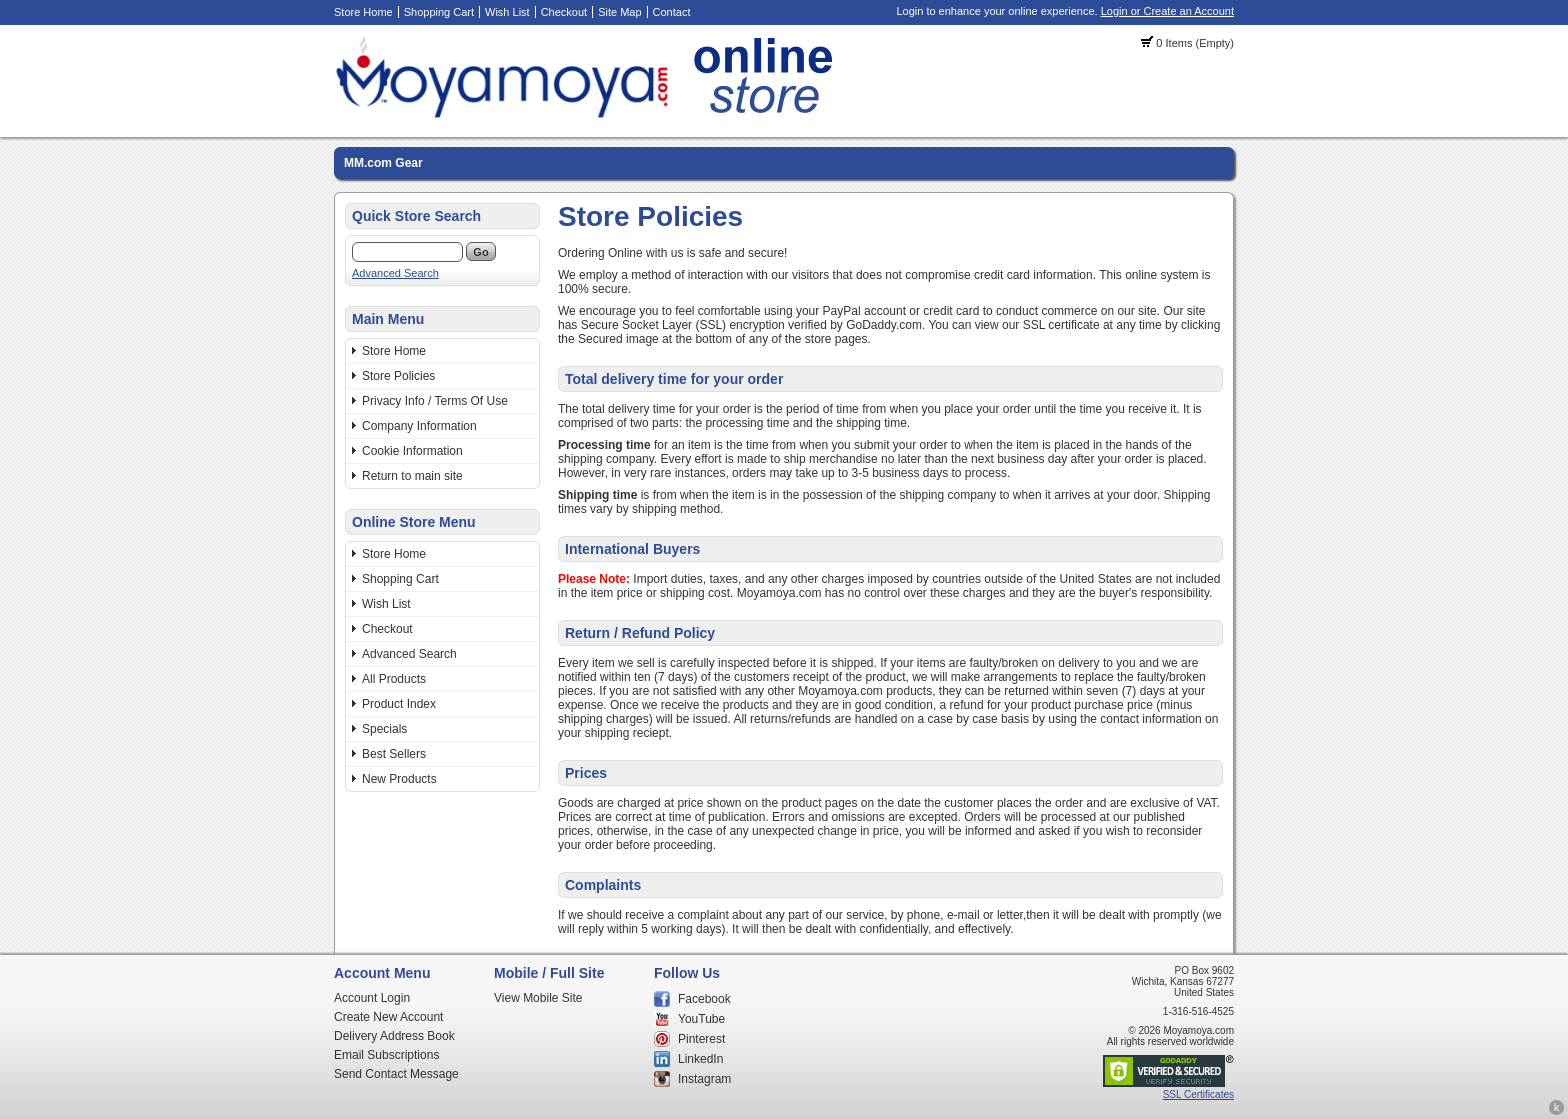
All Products (394, 679)
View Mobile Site (538, 998)
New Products (399, 779)
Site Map (619, 12)
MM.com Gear (383, 163)
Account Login (372, 998)
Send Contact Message (396, 1074)
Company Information (419, 426)
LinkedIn (700, 1059)
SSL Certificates (1198, 1094)
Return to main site (412, 476)
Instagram (704, 1079)
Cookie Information (412, 451)
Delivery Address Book (394, 1036)
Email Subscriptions (386, 1055)
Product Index (399, 704)
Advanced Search (395, 273)
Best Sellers (394, 754)
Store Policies (398, 376)
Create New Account (388, 1017)
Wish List (507, 12)
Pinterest (701, 1039)
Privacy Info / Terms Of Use (435, 401)
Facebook (704, 999)
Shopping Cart (439, 12)
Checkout (564, 12)
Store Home (363, 12)
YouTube (701, 1019)
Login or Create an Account (1167, 11)
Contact (672, 12)
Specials (384, 729)
